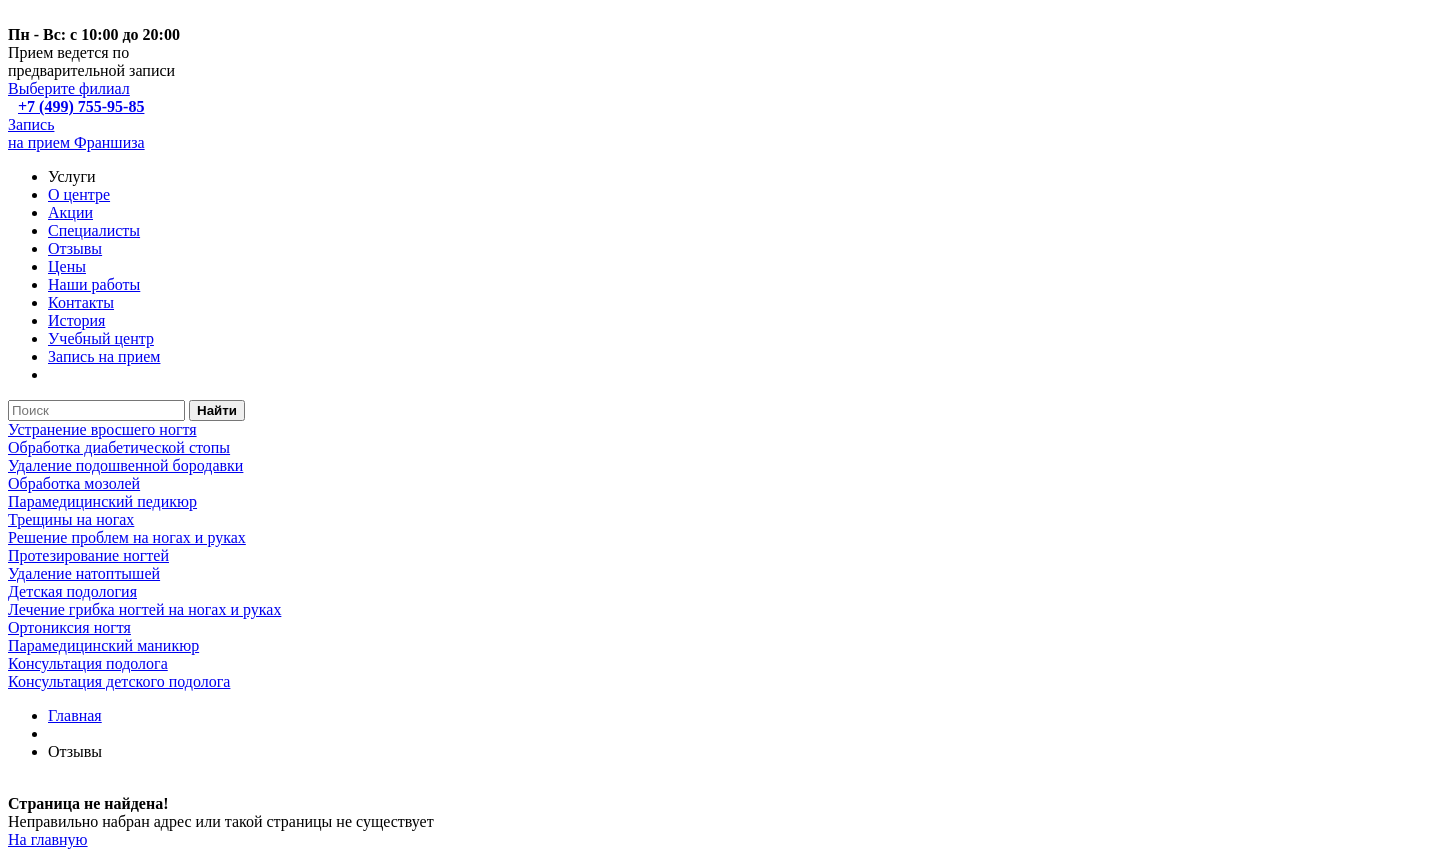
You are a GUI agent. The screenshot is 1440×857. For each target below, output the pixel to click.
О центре (79, 194)
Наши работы (94, 284)
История (76, 320)
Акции (70, 212)
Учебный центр (101, 338)
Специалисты (94, 230)
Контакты (81, 302)
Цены (67, 266)
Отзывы (75, 248)
